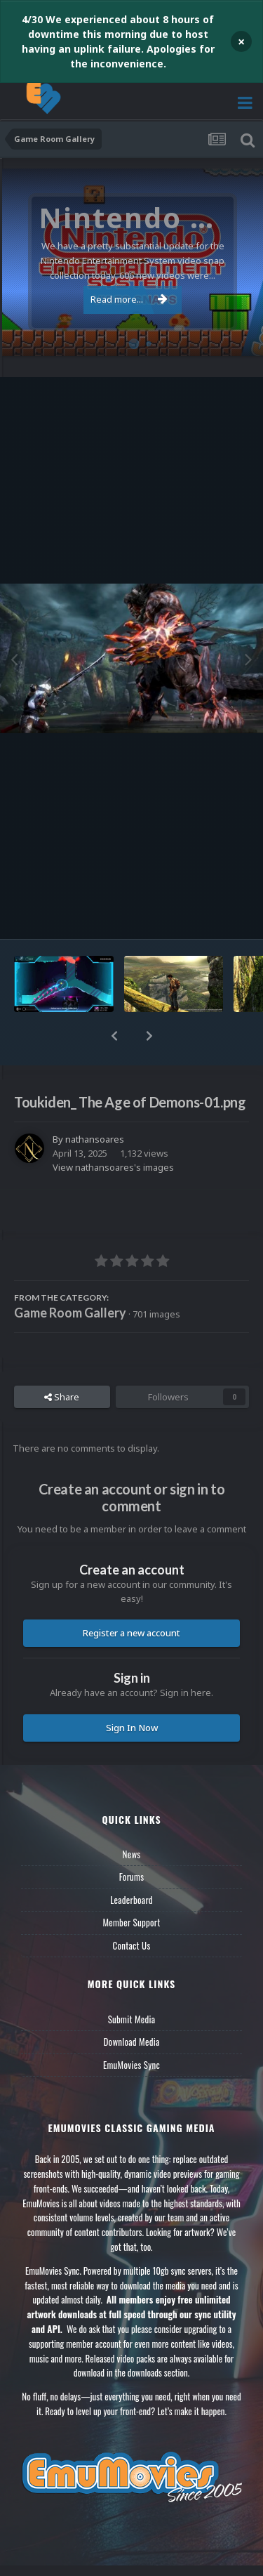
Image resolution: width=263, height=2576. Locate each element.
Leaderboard (131, 1900)
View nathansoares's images (113, 1167)
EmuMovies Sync (131, 2065)
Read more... (129, 299)
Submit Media (132, 2019)
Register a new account (131, 1633)
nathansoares (94, 1139)
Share (61, 1396)
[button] (114, 1035)
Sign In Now (132, 1727)
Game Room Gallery (70, 1312)
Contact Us (131, 1945)
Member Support (131, 1922)
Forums (131, 1876)
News (132, 1854)
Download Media (132, 2042)
